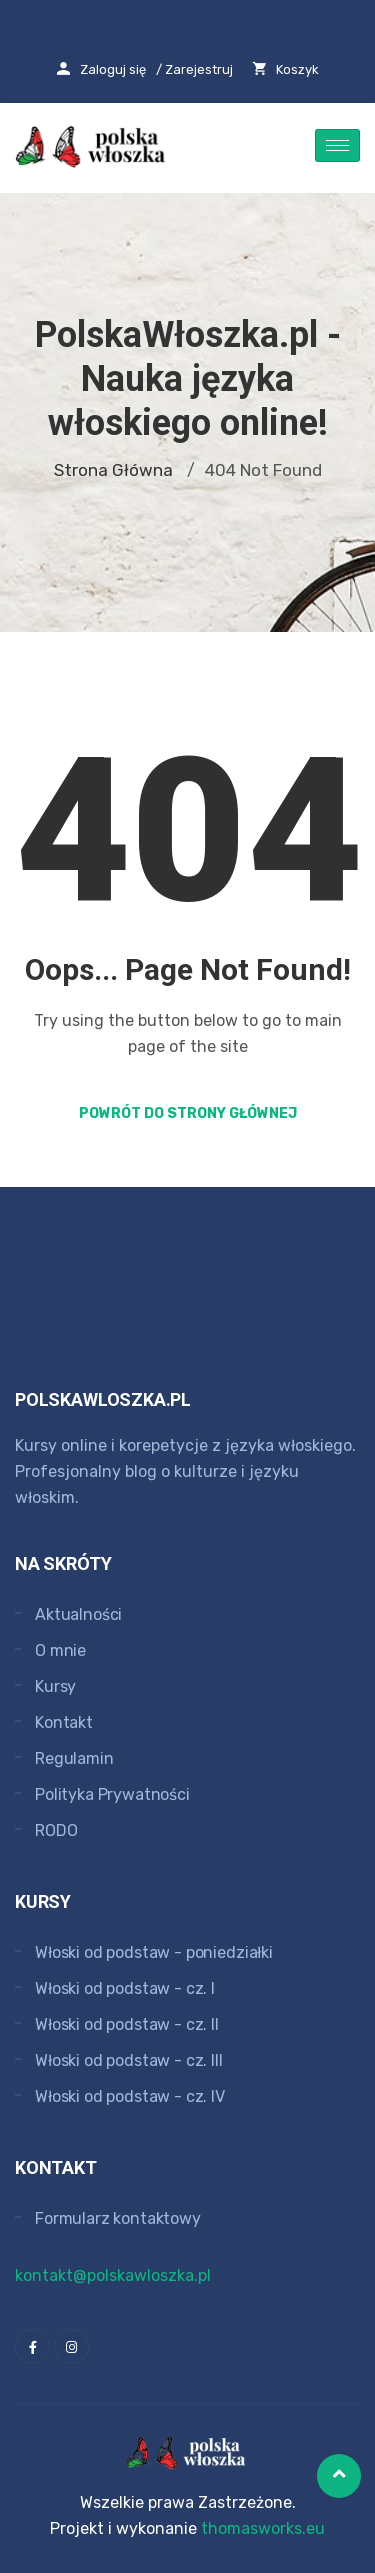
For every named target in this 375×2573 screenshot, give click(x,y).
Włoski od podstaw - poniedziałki (154, 1952)
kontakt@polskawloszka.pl (113, 2275)
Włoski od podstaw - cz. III (129, 2060)
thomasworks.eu (263, 2528)
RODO (56, 1830)
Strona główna (113, 470)
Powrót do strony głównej (188, 1113)
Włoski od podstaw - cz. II (127, 2024)
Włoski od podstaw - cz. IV (130, 2096)
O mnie (60, 1650)
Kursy (55, 1686)
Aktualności (78, 1614)
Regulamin (74, 1758)
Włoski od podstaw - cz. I (125, 1988)
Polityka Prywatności (112, 1794)
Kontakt (64, 1722)
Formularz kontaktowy (118, 2218)
